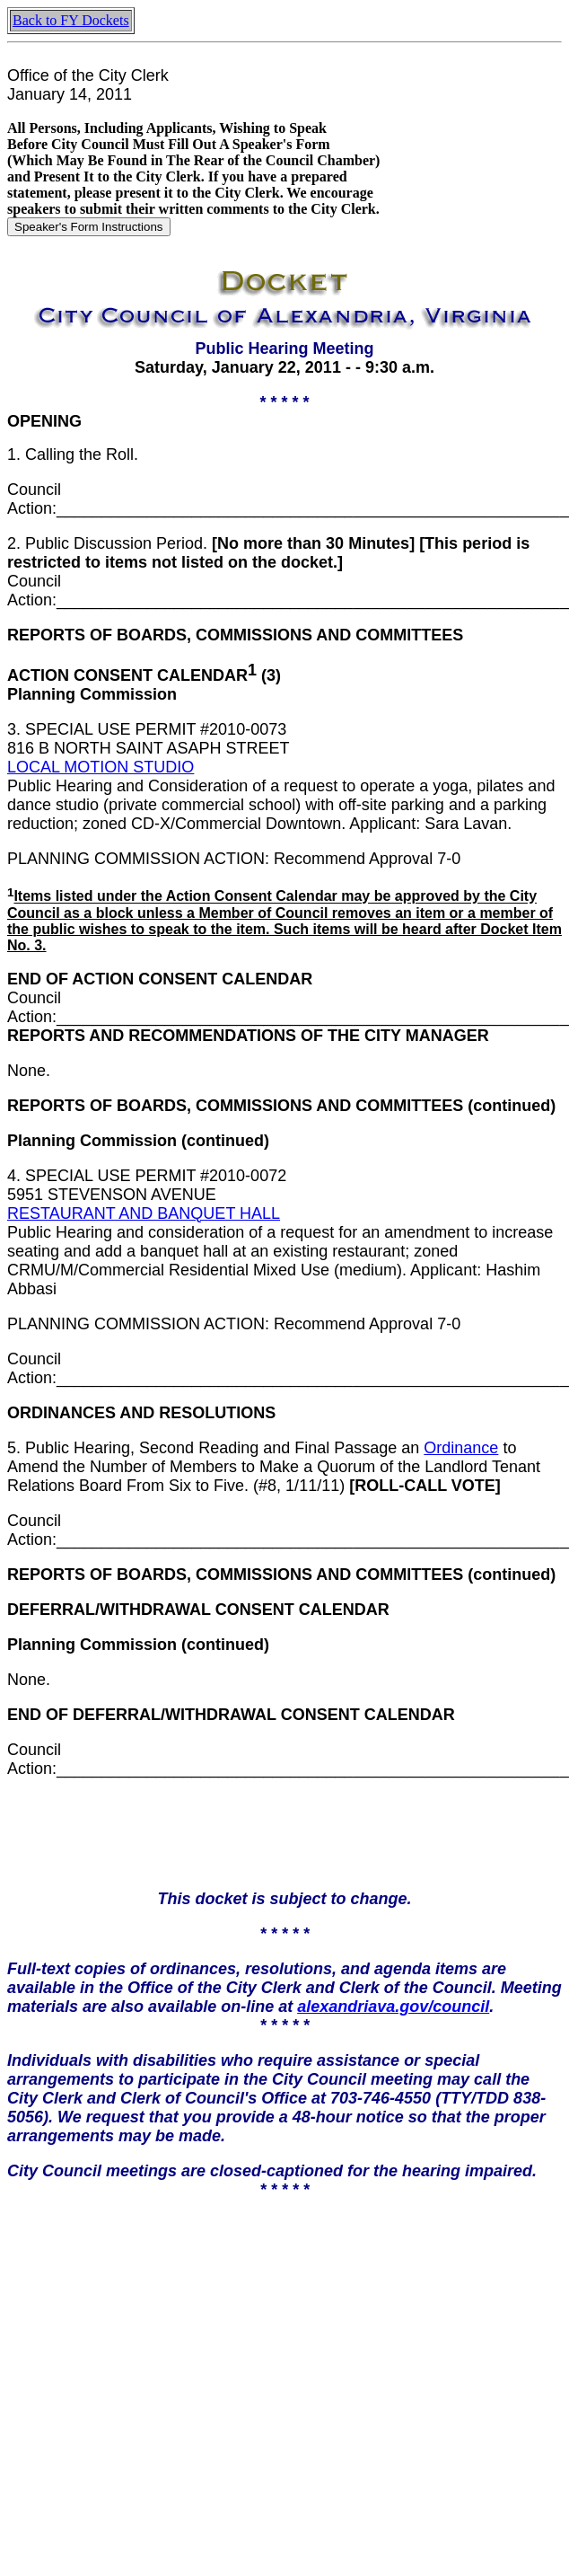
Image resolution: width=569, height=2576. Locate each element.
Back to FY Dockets (71, 20)
